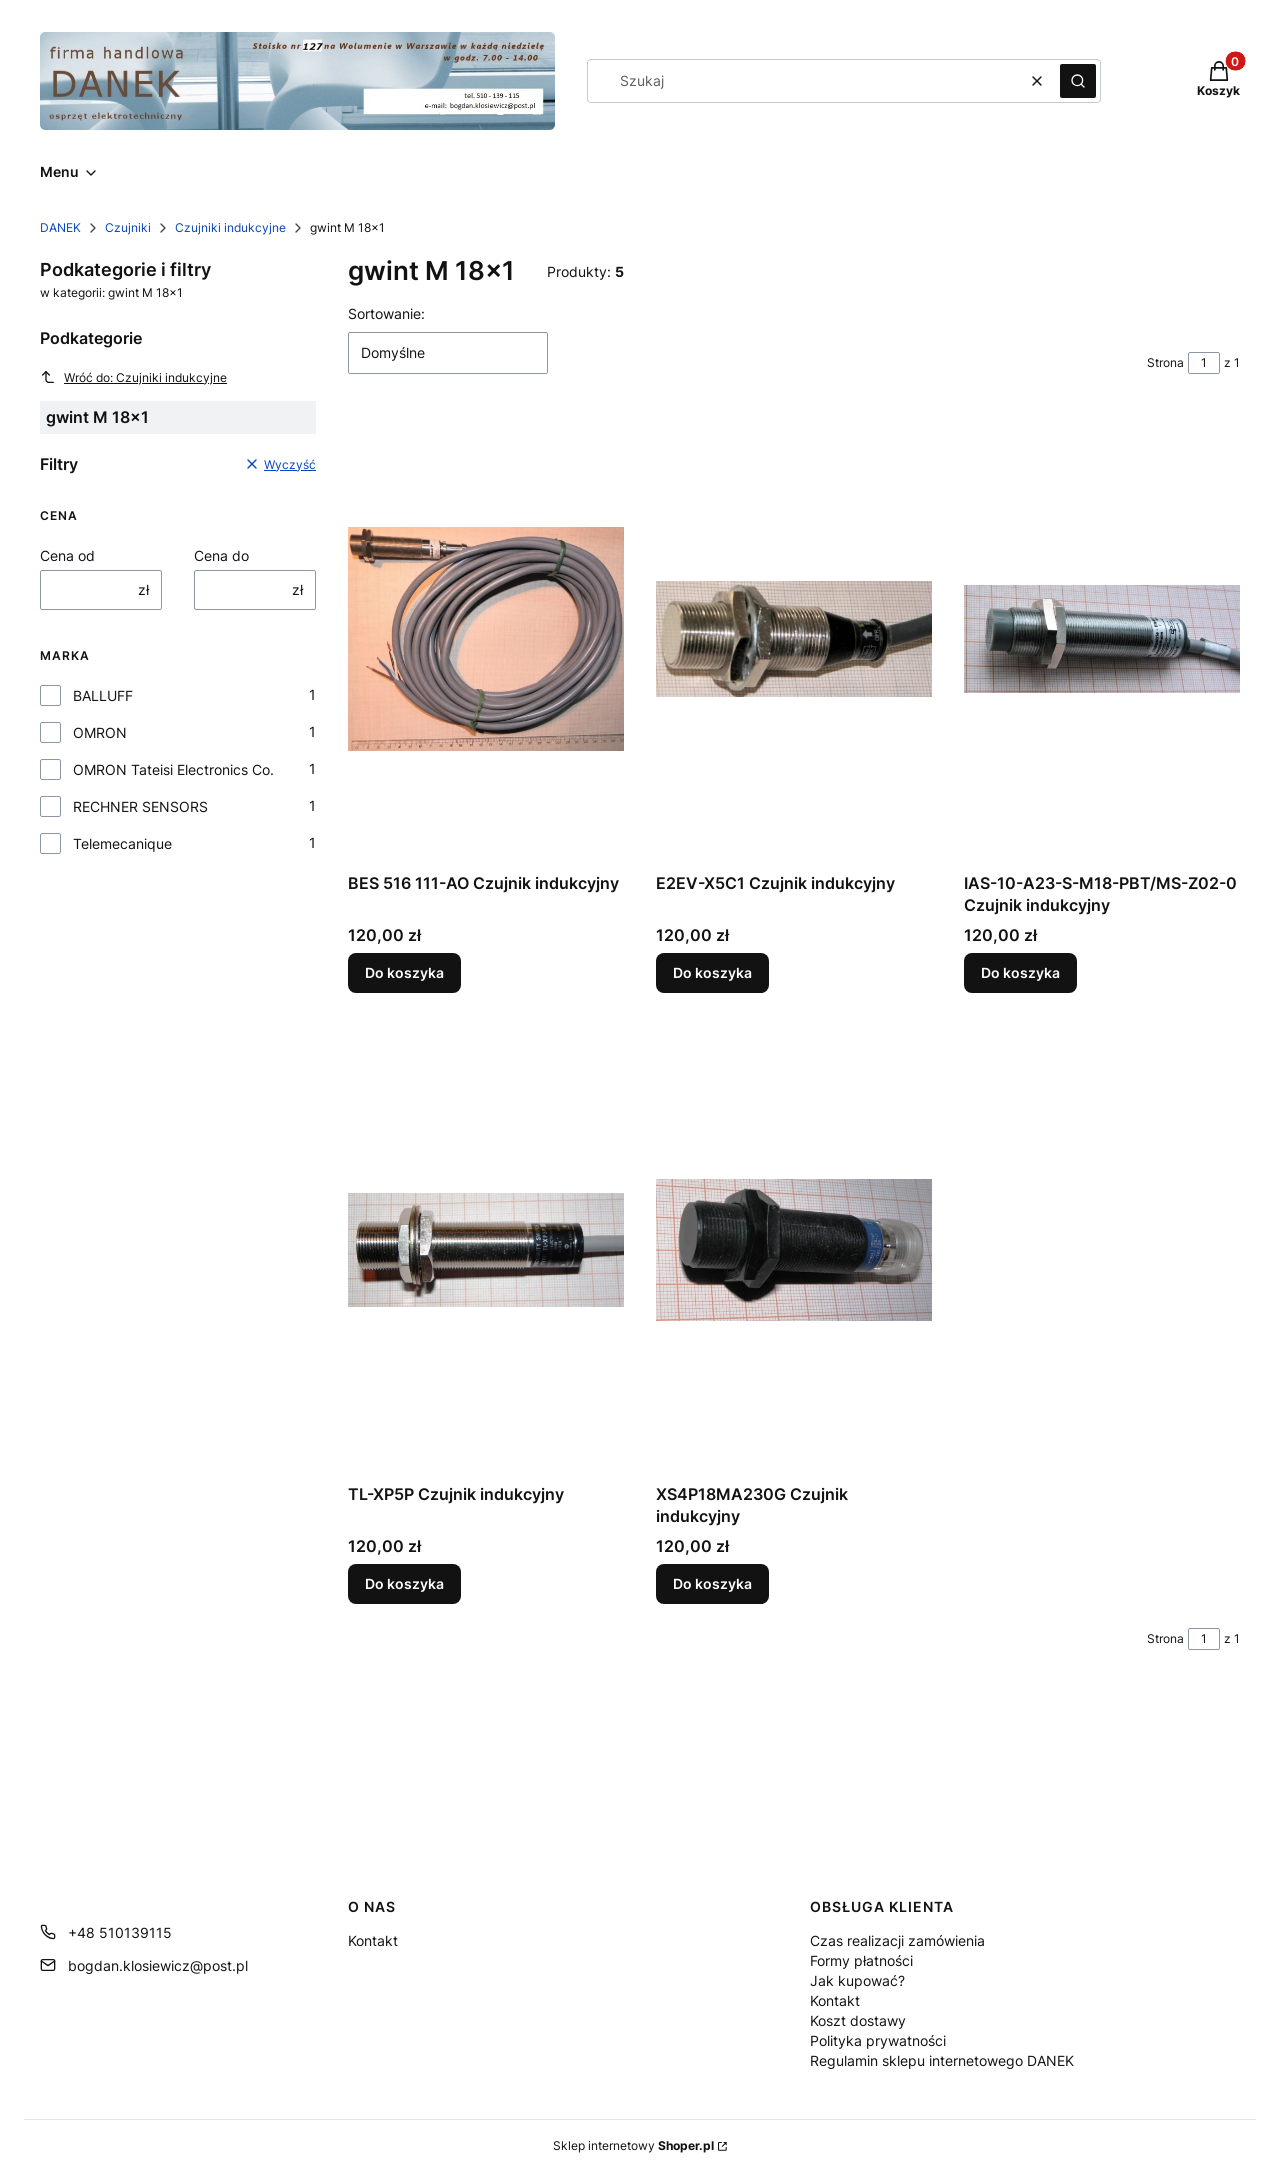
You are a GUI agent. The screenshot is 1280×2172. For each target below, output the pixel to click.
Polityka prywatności (878, 2040)
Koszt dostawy (858, 2020)
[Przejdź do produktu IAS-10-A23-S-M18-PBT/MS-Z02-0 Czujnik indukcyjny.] (1102, 639)
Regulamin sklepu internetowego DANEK (942, 2060)
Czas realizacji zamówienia (897, 1940)
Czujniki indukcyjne (230, 227)
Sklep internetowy (633, 2145)
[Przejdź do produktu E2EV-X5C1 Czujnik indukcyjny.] (794, 639)
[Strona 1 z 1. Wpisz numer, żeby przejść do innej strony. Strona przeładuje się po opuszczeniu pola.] (1204, 363)
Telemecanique (122, 843)
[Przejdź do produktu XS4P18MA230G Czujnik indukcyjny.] (794, 1250)
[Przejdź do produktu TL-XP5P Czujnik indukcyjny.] (486, 1250)
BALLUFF (103, 695)
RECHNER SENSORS (140, 806)
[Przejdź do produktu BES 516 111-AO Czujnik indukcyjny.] (486, 639)
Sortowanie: (386, 313)
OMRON (100, 732)
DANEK (60, 227)
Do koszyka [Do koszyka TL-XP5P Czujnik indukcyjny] (404, 1583)
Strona (1165, 362)
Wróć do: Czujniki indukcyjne (133, 377)
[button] (1078, 81)
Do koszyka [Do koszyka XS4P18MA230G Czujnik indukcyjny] (712, 1583)
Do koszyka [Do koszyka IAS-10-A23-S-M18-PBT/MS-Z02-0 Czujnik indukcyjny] (1020, 972)
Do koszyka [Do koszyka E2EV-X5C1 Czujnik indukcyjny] (712, 972)
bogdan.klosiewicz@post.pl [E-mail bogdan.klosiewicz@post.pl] (158, 1965)
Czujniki (128, 227)
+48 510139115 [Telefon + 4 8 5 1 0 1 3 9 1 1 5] (120, 1932)
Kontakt (373, 1940)
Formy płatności (861, 1960)
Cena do (221, 555)
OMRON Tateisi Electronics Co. (173, 769)
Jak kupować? (857, 1980)
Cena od (67, 555)
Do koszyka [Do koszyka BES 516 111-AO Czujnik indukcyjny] (404, 972)
